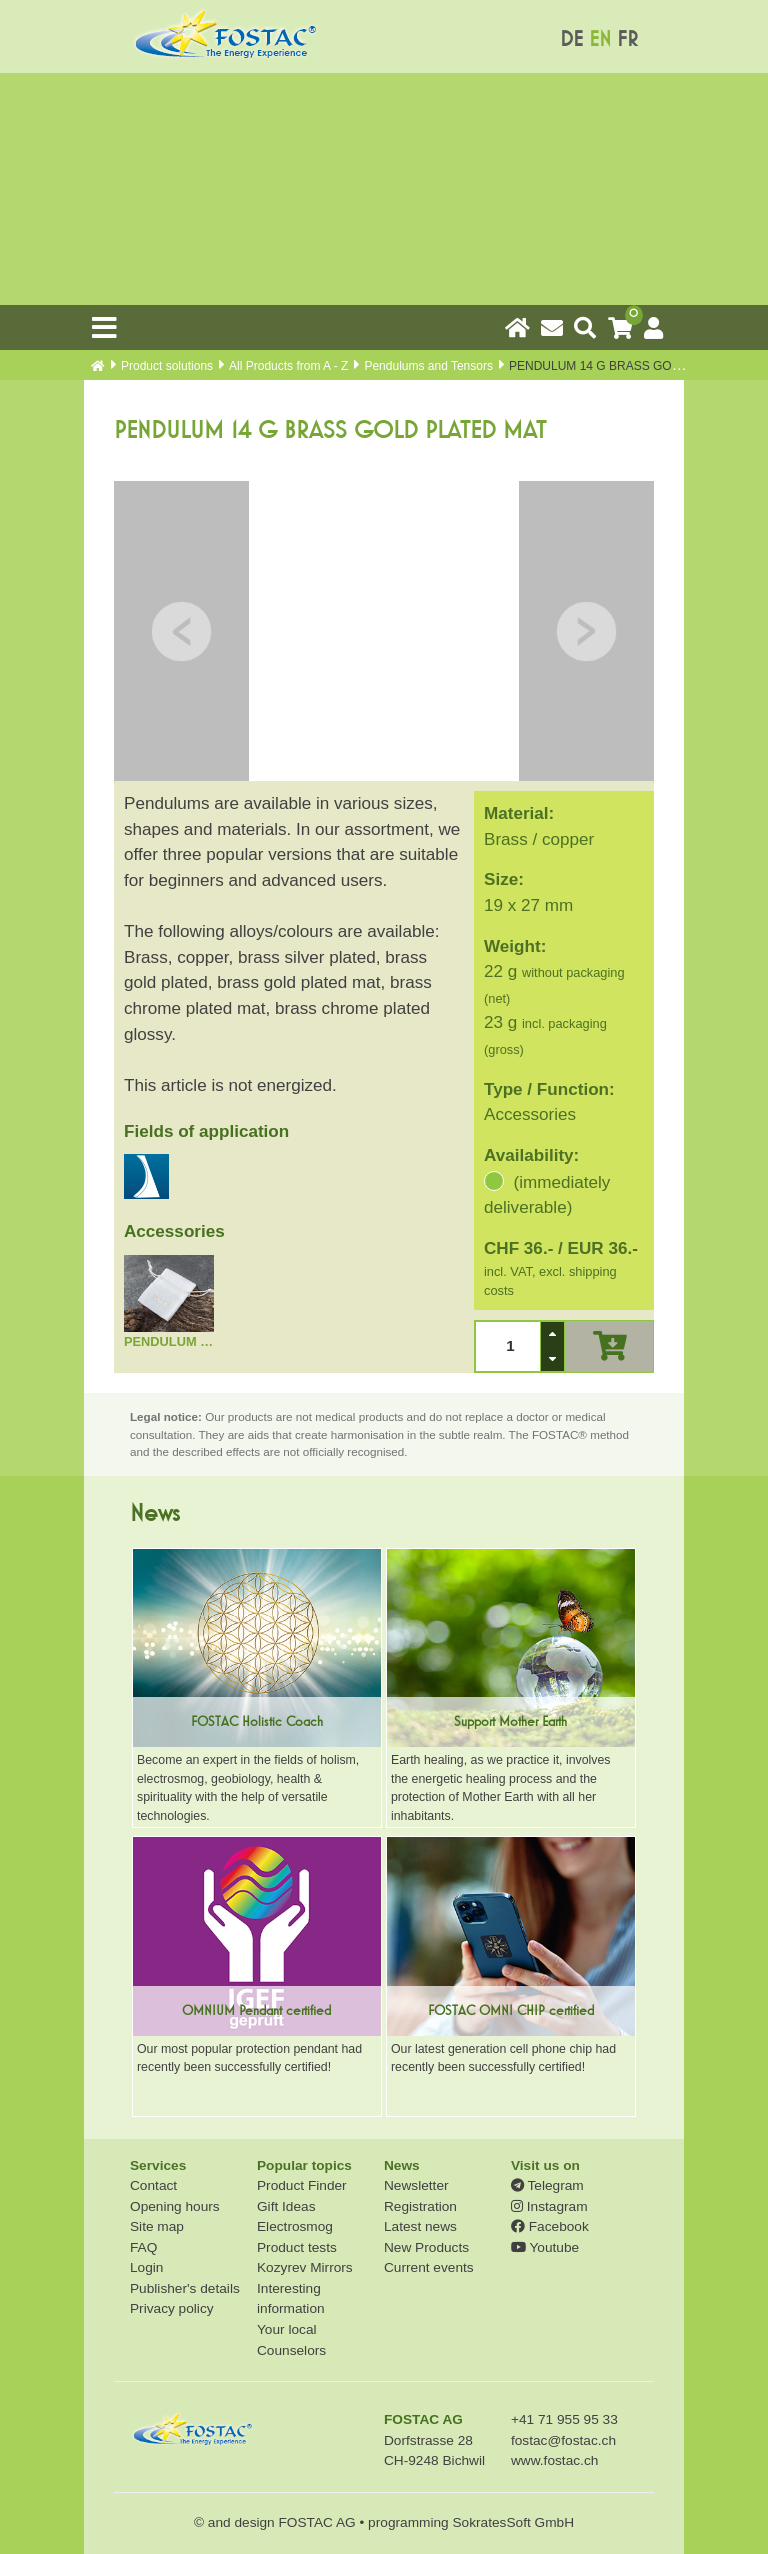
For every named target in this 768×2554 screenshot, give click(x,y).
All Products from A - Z (288, 366)
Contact (153, 2185)
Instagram (549, 2206)
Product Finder (302, 2185)
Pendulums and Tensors (428, 366)
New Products (426, 2247)
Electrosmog (295, 2226)
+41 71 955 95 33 (564, 2419)
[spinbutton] (508, 1346)
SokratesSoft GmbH (513, 2522)
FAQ (143, 2247)
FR (627, 39)
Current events (429, 2267)
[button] (552, 1334)
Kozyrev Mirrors (305, 2267)
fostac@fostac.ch (563, 2440)
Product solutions (167, 366)
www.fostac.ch (554, 2460)
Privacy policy (172, 2308)
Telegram (547, 2185)
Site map (157, 2226)
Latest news (420, 2226)
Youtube (545, 2247)
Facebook (550, 2226)
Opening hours (175, 2206)
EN (600, 39)
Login (146, 2267)
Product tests (297, 2247)
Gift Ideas (286, 2206)
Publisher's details (185, 2288)
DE (571, 39)
